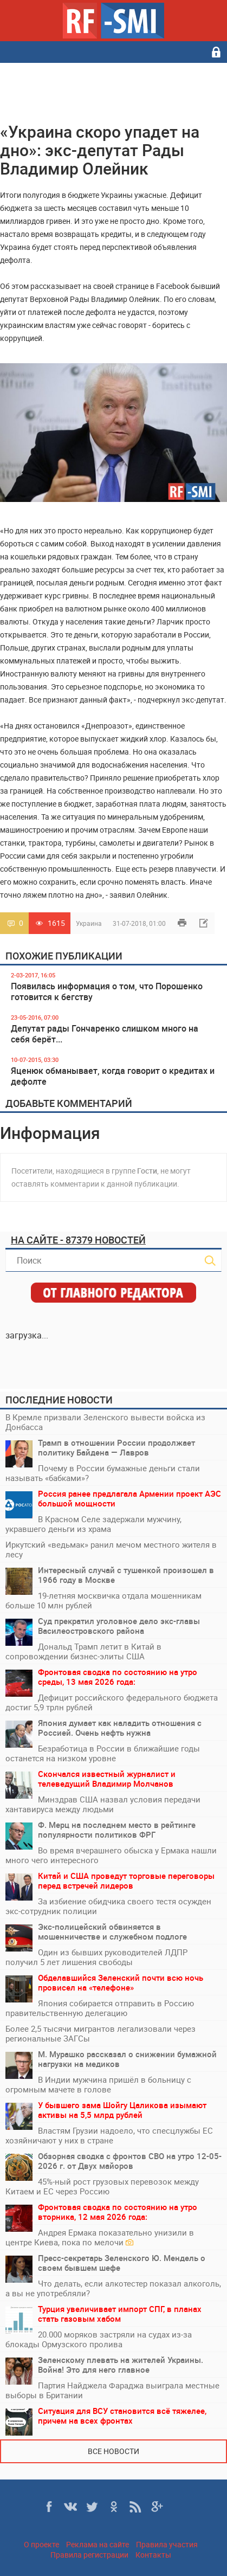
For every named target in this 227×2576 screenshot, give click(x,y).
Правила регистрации (89, 2554)
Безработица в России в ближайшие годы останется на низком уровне (102, 1753)
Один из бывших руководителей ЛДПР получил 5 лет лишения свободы (96, 1957)
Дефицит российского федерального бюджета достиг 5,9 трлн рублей (111, 1702)
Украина (89, 923)
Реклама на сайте (97, 2544)
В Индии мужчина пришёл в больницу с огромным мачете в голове (98, 2084)
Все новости (113, 2451)
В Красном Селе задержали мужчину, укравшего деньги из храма (93, 1524)
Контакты (153, 2554)
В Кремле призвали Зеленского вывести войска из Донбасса (105, 1422)
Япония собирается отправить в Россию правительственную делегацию (99, 2008)
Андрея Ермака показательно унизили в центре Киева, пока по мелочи (99, 2237)
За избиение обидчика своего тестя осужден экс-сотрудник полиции (108, 1906)
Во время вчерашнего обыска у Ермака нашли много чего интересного (111, 1855)
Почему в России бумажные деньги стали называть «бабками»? (102, 1473)
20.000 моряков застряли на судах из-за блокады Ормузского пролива (98, 2339)
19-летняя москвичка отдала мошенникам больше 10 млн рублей (103, 1600)
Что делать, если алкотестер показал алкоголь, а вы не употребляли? (113, 2288)
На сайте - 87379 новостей (78, 1239)
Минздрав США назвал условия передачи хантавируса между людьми (102, 1804)
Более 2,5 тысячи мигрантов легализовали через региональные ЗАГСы (100, 2033)
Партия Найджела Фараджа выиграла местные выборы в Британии (112, 2390)
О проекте (41, 2544)
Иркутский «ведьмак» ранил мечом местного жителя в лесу (111, 1549)
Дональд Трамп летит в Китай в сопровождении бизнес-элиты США (83, 1651)
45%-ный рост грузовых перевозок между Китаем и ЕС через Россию (102, 2186)
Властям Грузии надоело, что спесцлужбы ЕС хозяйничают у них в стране (109, 2135)
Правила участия (167, 2544)
